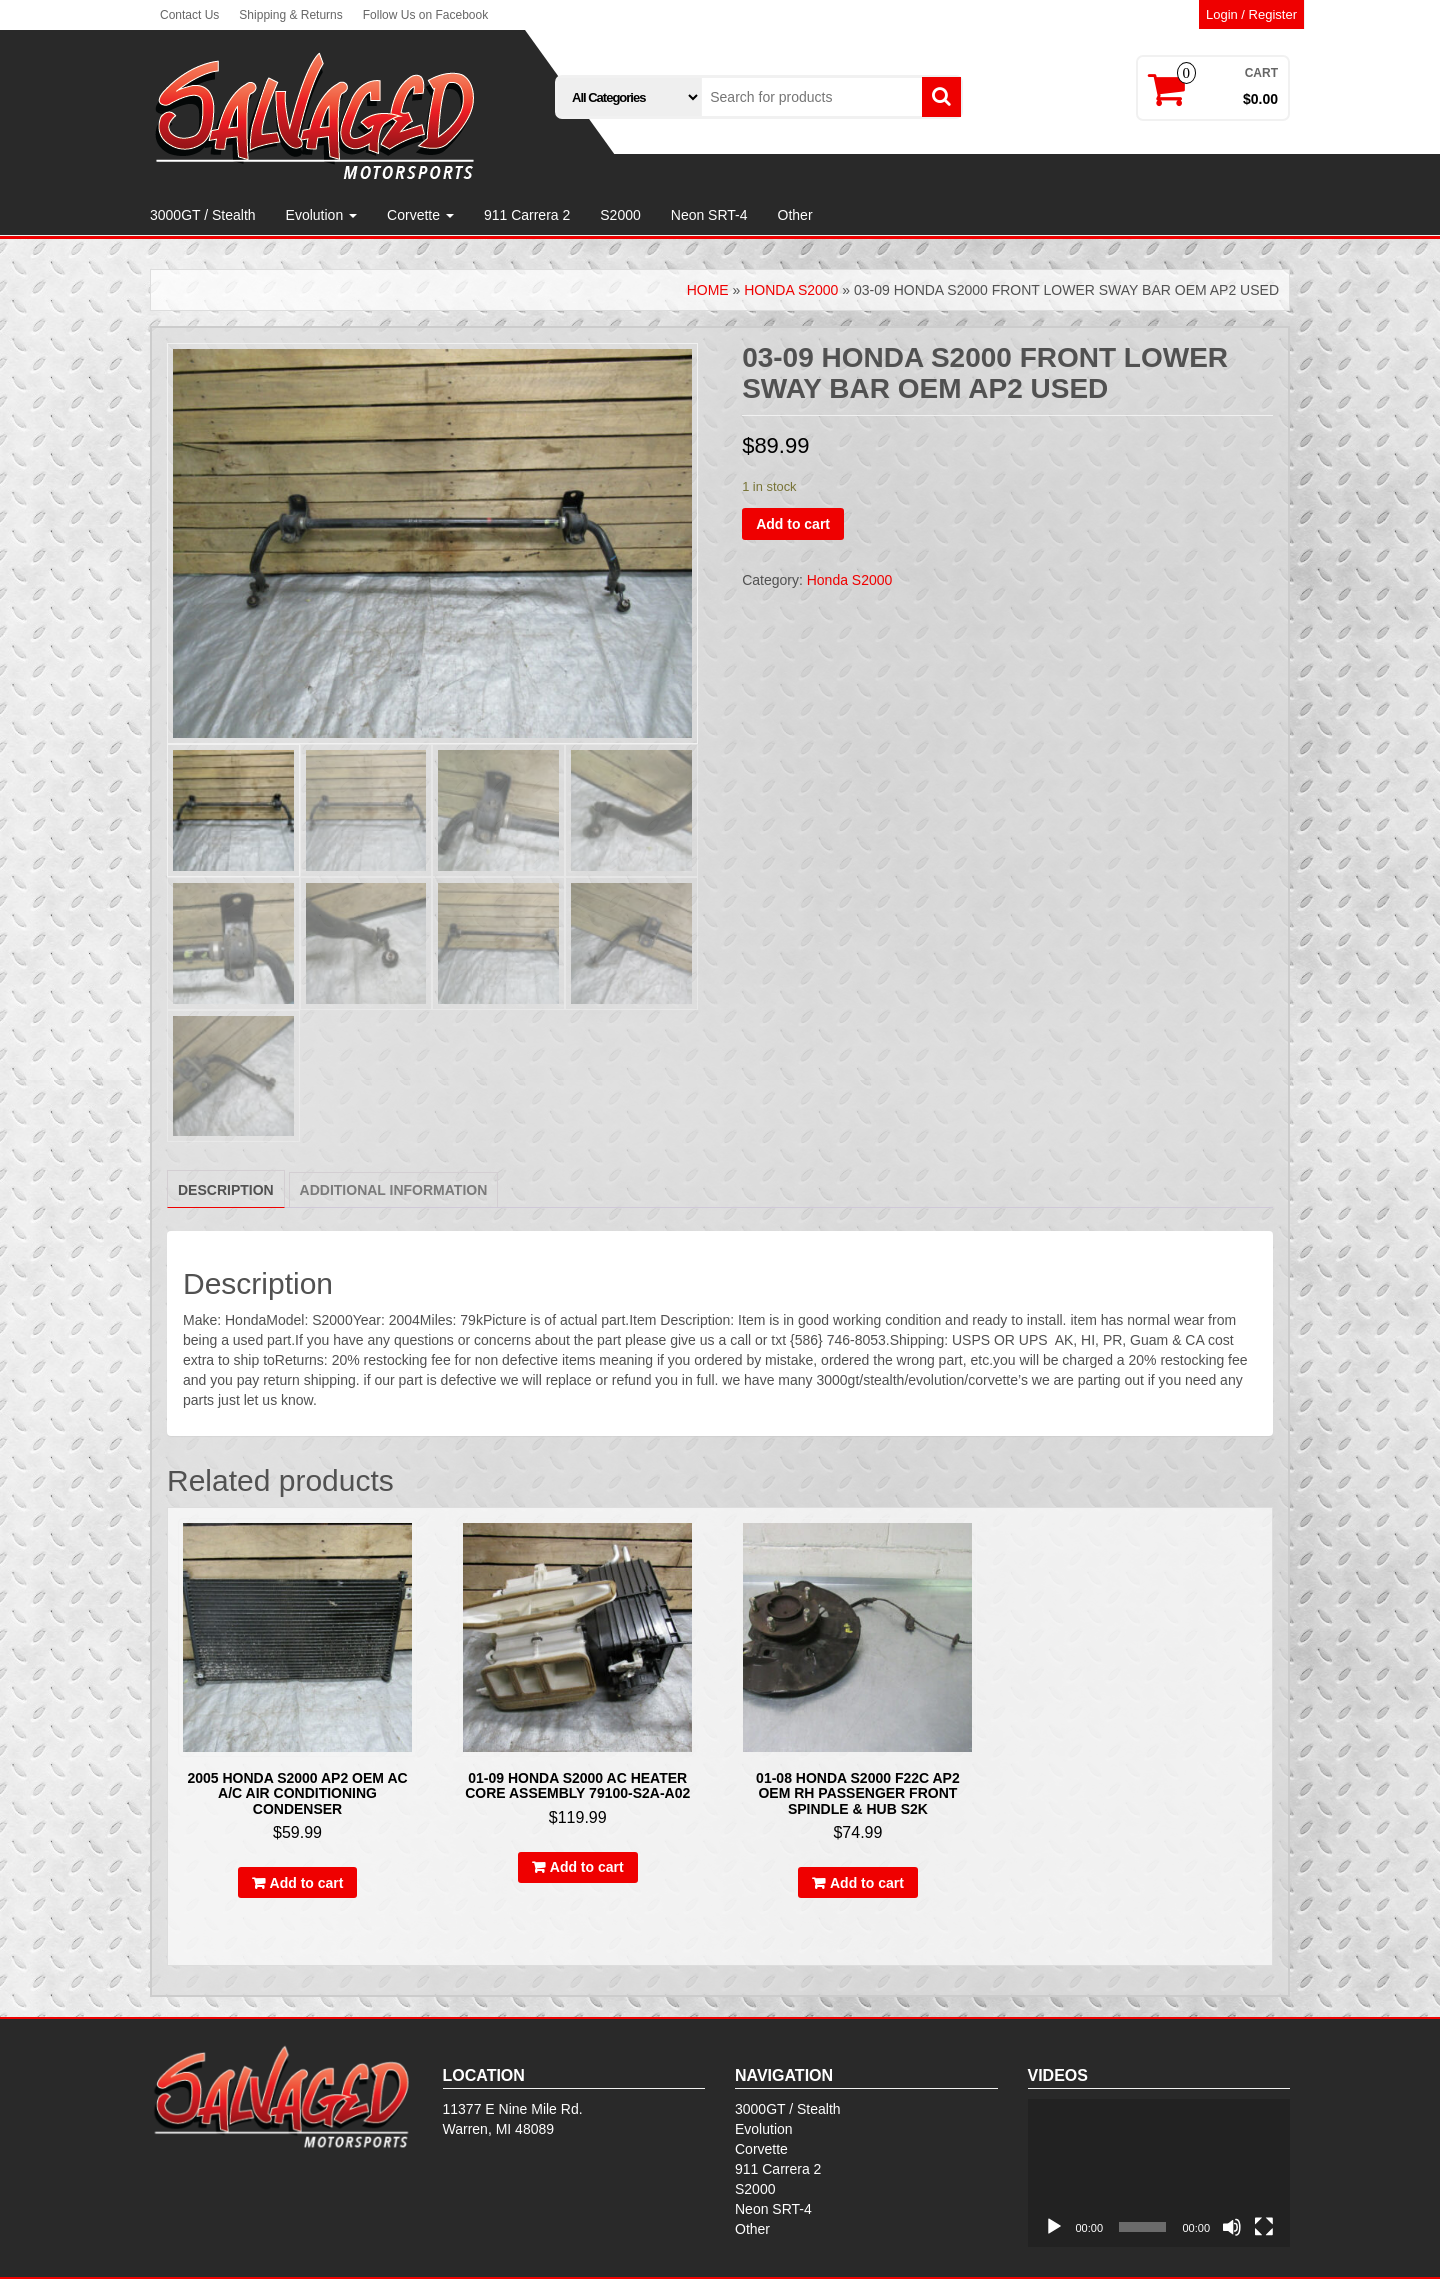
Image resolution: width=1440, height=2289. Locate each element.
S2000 (620, 215)
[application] (1159, 2173)
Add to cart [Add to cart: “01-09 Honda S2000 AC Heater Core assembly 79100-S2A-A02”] (587, 1867)
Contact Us (189, 15)
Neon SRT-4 (709, 215)
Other (795, 215)
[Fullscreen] (1264, 2227)
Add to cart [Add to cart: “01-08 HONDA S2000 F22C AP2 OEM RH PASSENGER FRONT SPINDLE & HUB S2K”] (867, 1883)
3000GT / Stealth (203, 215)
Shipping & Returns (290, 15)
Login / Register (1251, 14)
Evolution (321, 215)
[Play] (1054, 2227)
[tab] (226, 1189)
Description (226, 1190)
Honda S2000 (791, 290)
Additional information (394, 1190)
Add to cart (793, 524)
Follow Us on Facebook (425, 15)
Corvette (420, 215)
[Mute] (1232, 2227)
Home (708, 290)
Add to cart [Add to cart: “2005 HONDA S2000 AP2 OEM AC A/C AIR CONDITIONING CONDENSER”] (307, 1883)
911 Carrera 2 (527, 215)
